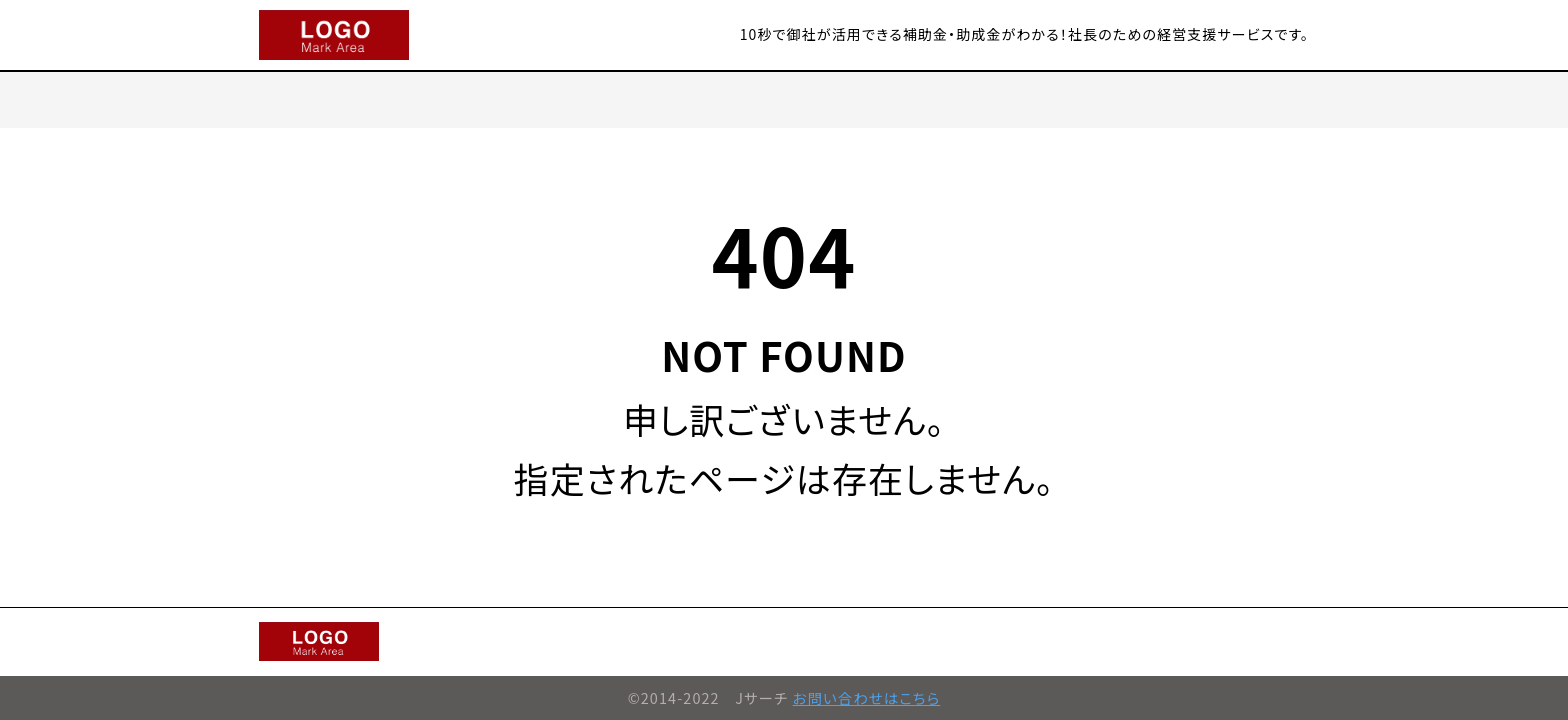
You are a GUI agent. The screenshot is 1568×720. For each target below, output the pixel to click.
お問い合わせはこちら (867, 697)
